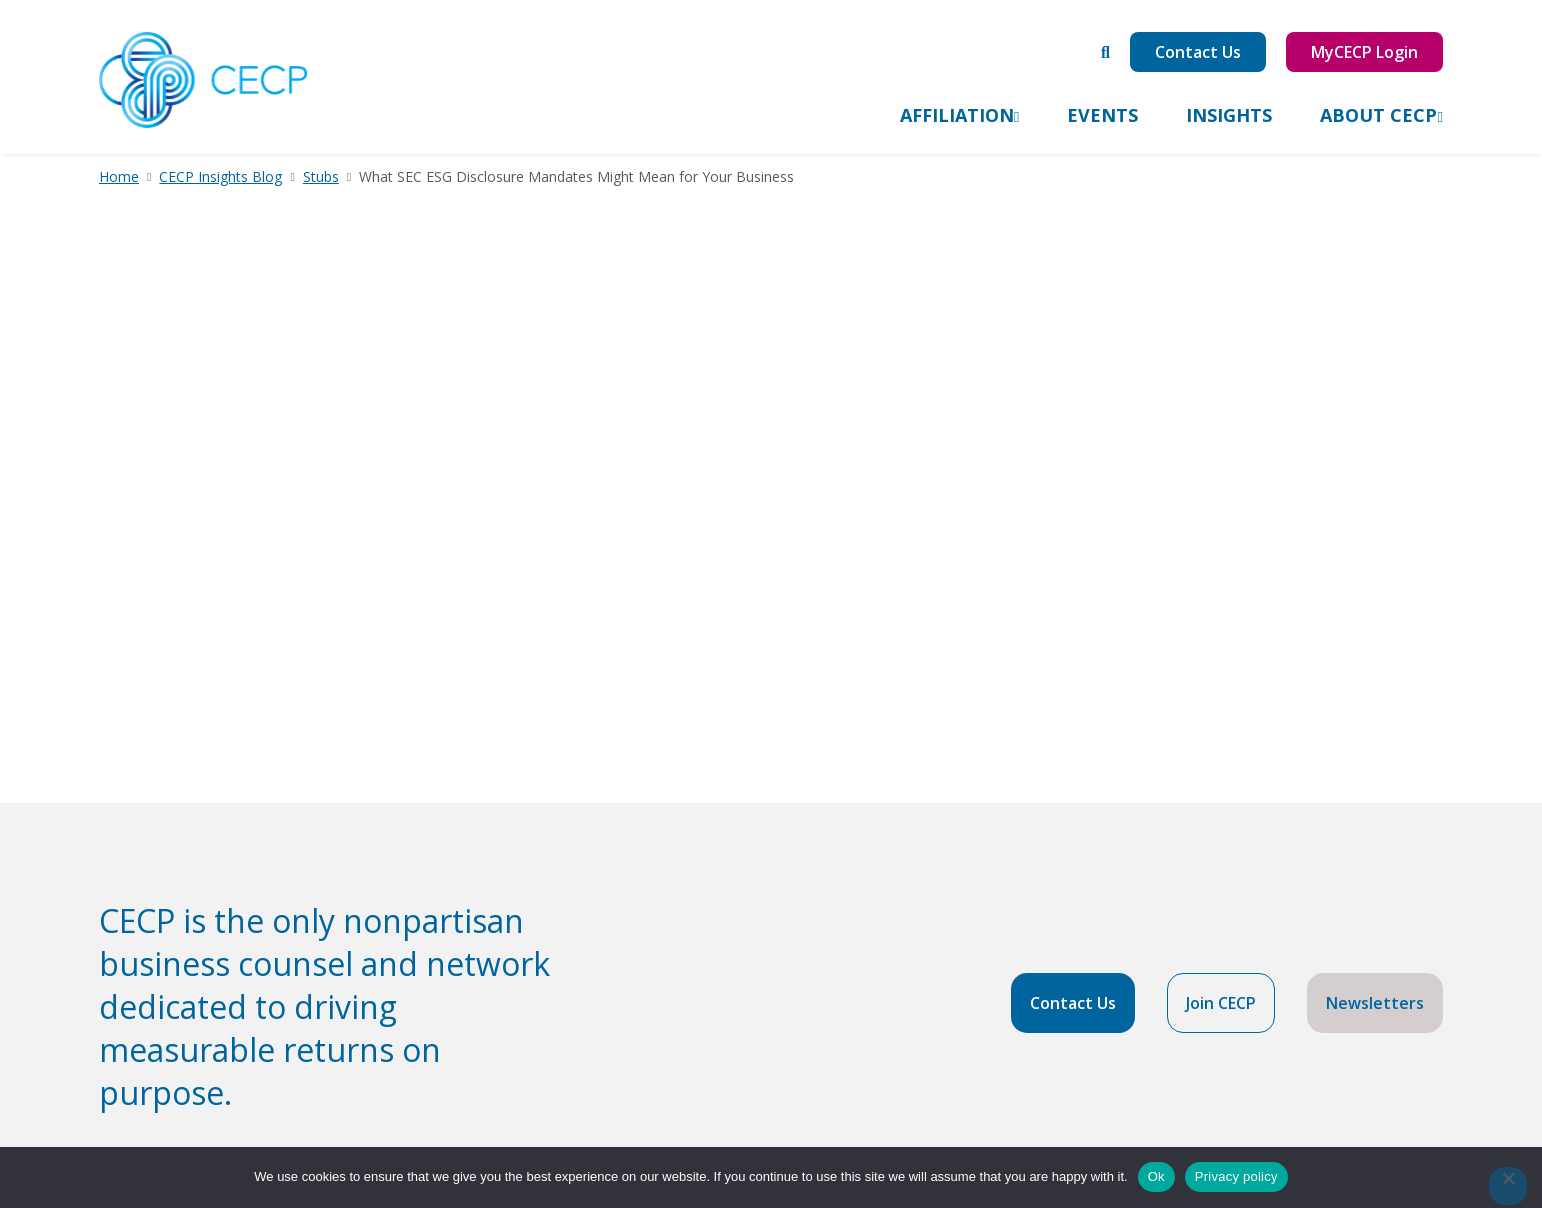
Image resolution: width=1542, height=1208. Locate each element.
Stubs (321, 176)
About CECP (1378, 115)
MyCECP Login (1364, 52)
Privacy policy (1236, 1176)
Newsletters (1375, 1003)
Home (119, 176)
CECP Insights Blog (220, 176)
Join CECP (1221, 1003)
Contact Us (1198, 52)
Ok (1156, 1176)
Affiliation (957, 115)
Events (1102, 115)
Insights (1229, 115)
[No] (1508, 1186)
